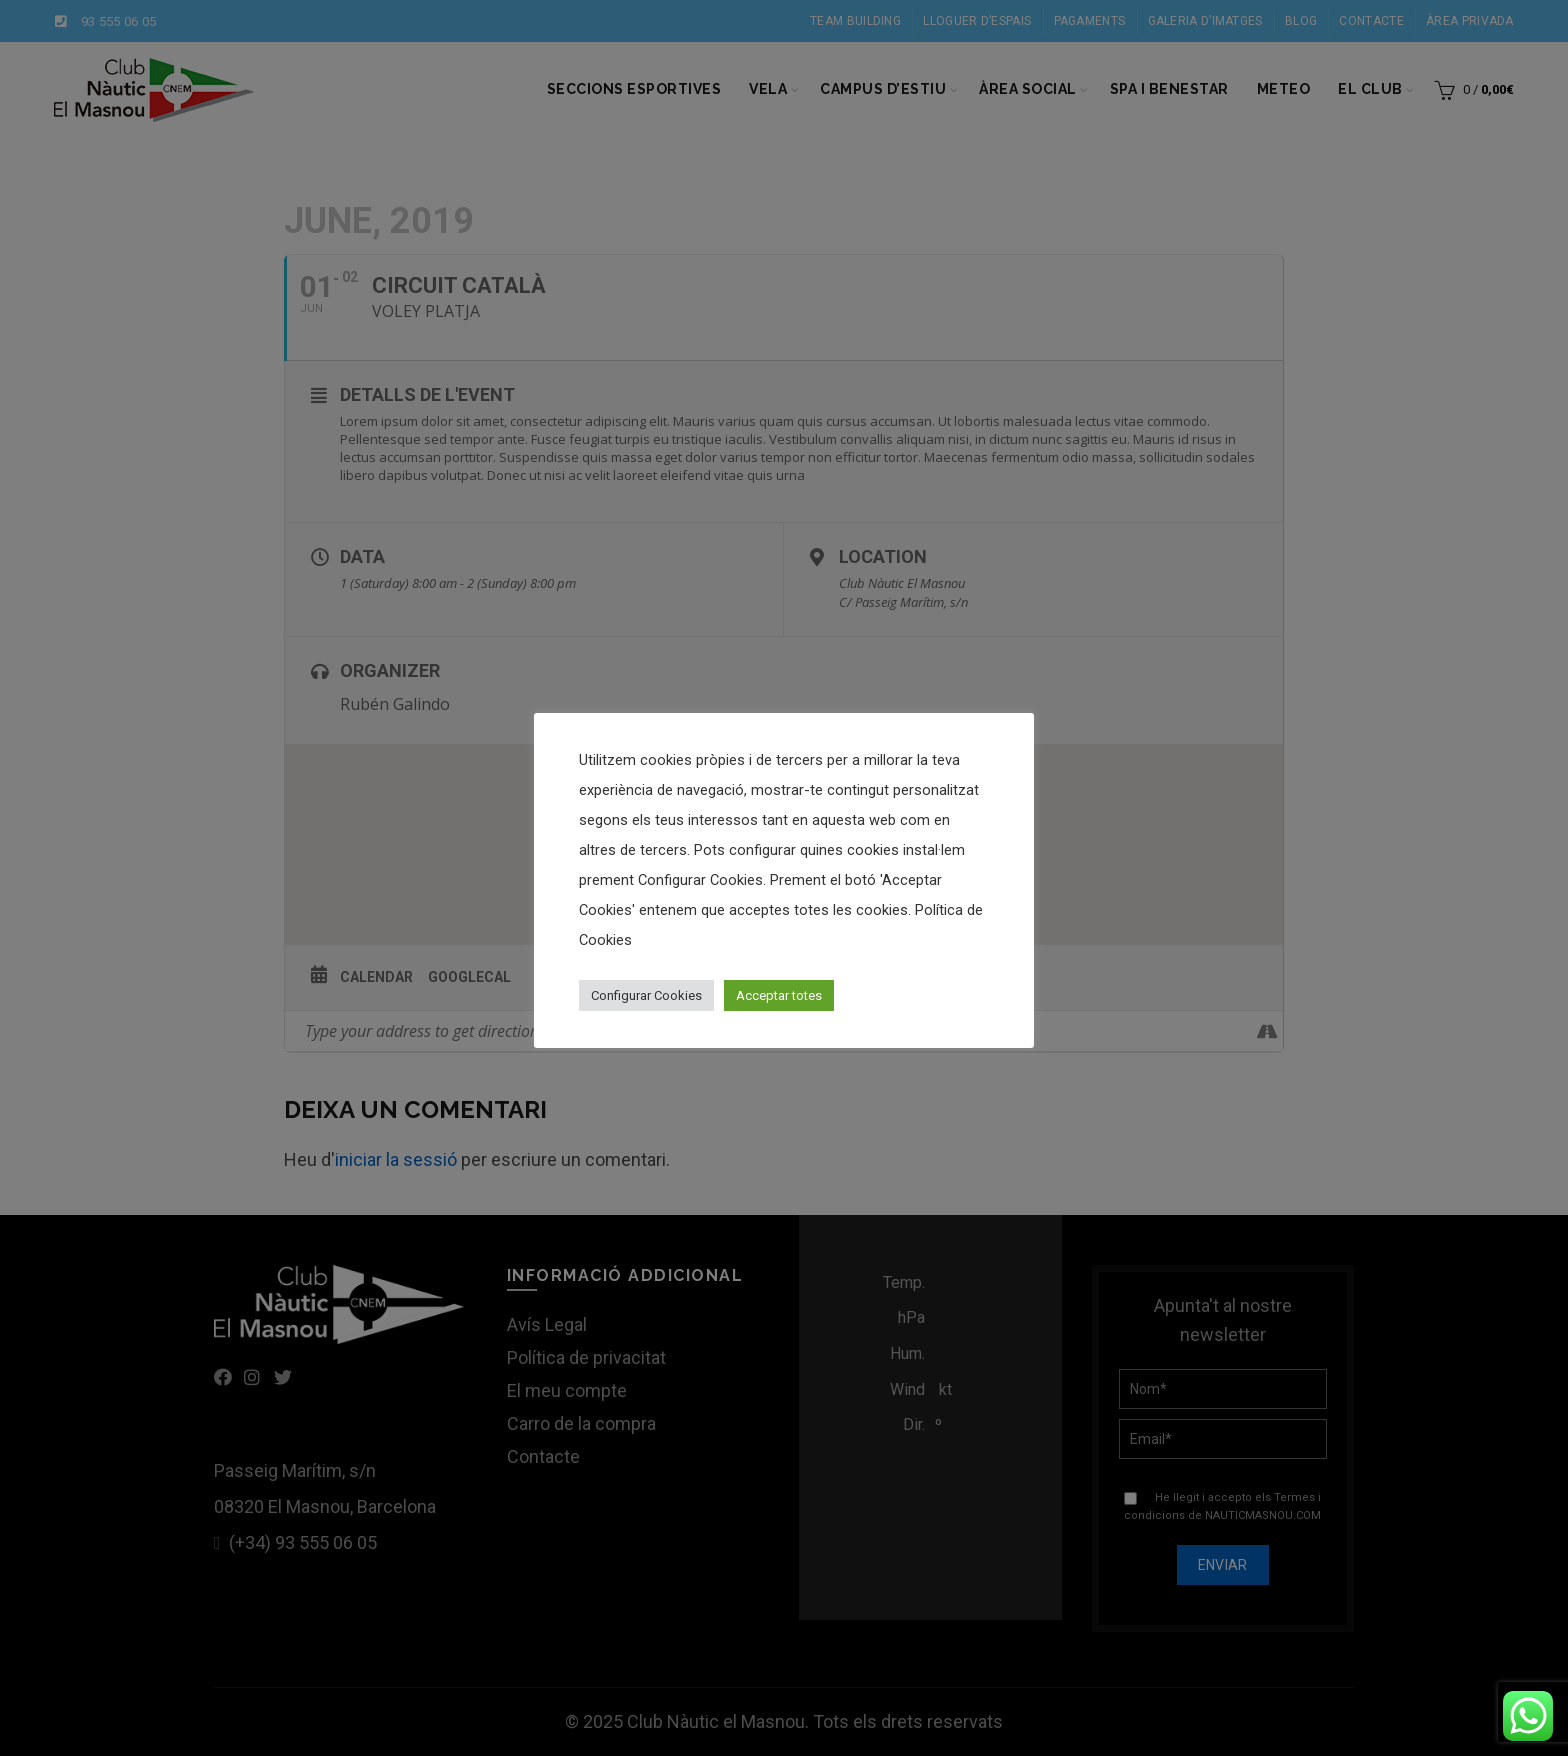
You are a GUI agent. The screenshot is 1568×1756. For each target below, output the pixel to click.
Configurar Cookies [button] (646, 995)
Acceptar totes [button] (779, 995)
